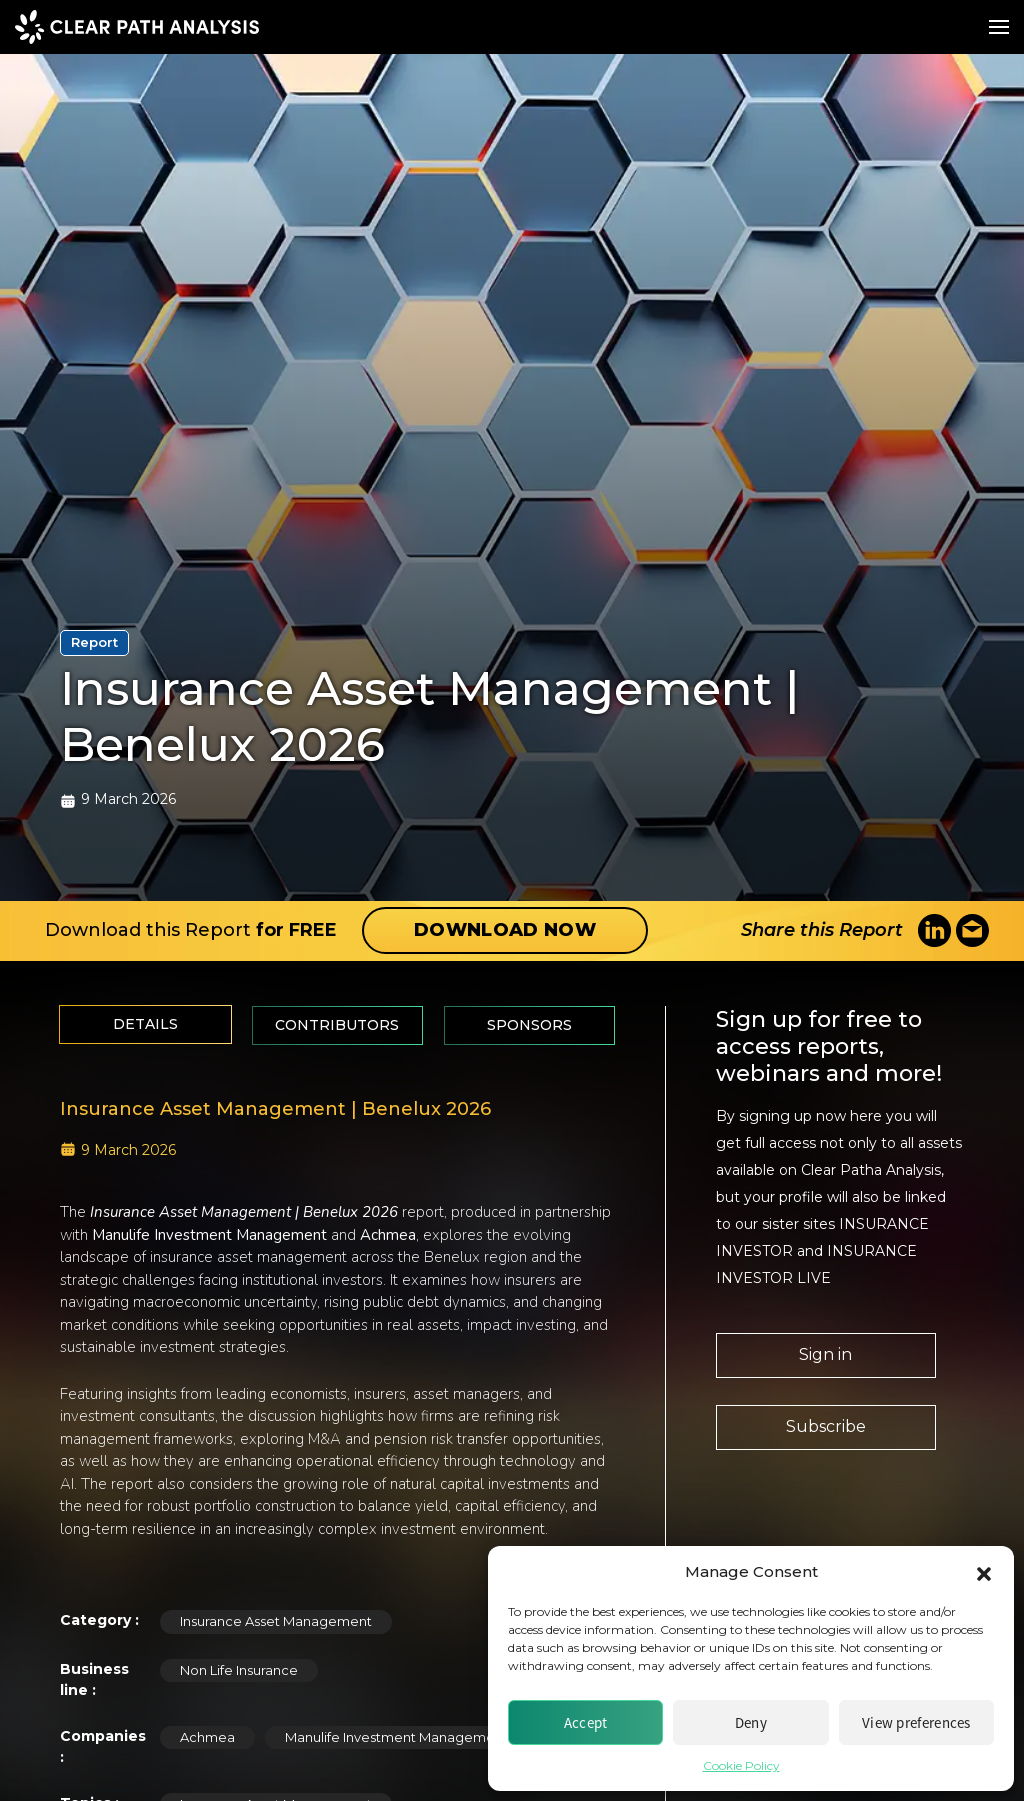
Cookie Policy (741, 1765)
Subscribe (826, 1426)
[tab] (145, 1024)
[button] (984, 1572)
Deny (751, 1722)
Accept (586, 1722)
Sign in (825, 1354)
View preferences (916, 1722)
